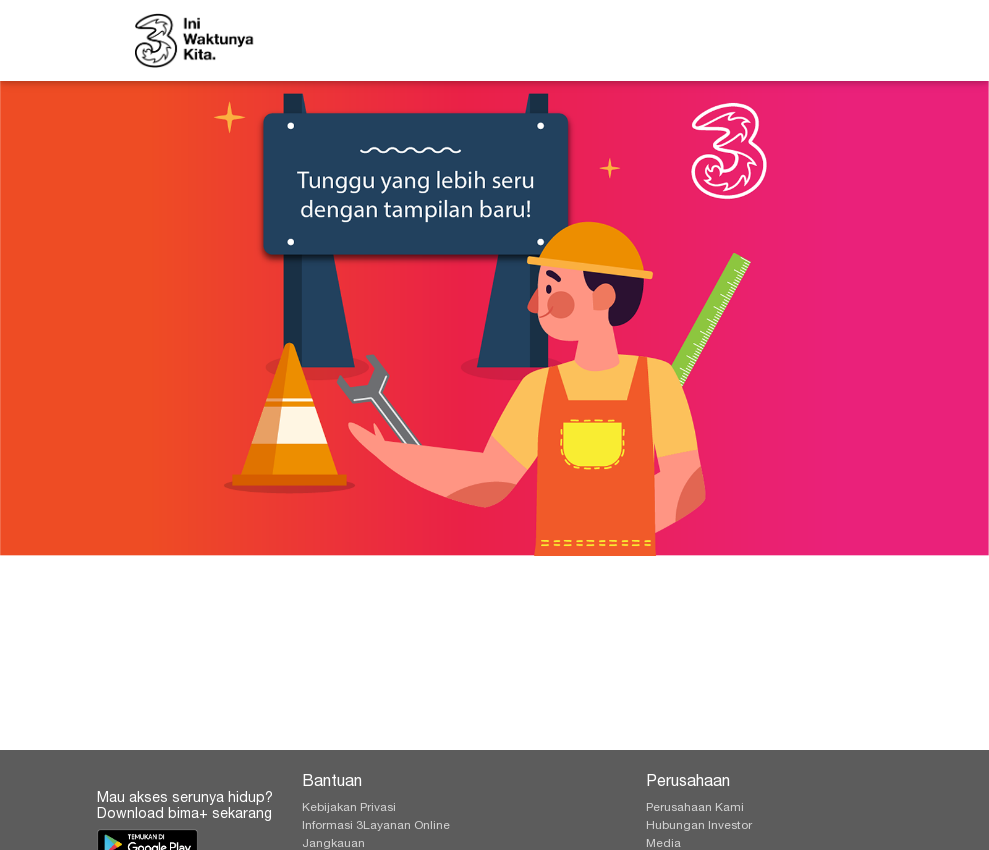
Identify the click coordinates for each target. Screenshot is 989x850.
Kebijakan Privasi (349, 808)
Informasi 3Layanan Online (376, 826)
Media (663, 844)
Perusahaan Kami (695, 808)
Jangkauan (333, 844)
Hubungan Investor (699, 826)
